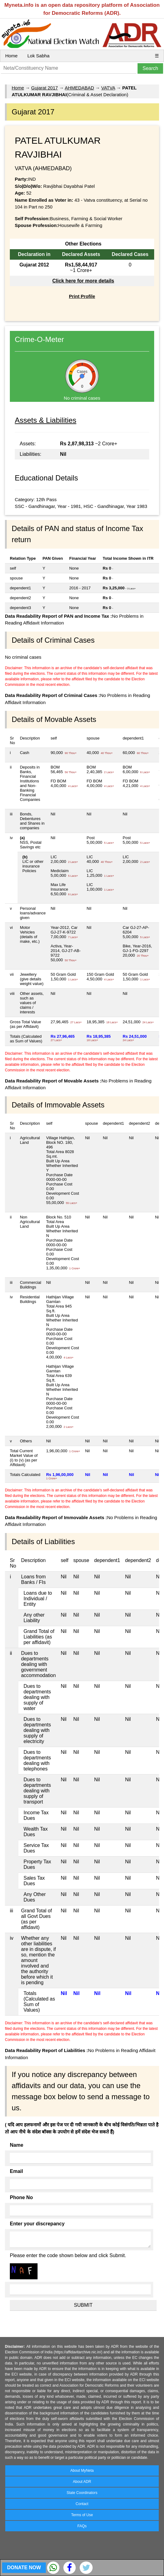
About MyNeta (82, 2470)
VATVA (108, 87)
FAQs (81, 2526)
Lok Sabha (38, 55)
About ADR (82, 2481)
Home (11, 55)
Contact (82, 2504)
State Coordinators (81, 2493)
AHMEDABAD (79, 87)
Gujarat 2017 (44, 87)
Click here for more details (83, 280)
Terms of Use (82, 2515)
